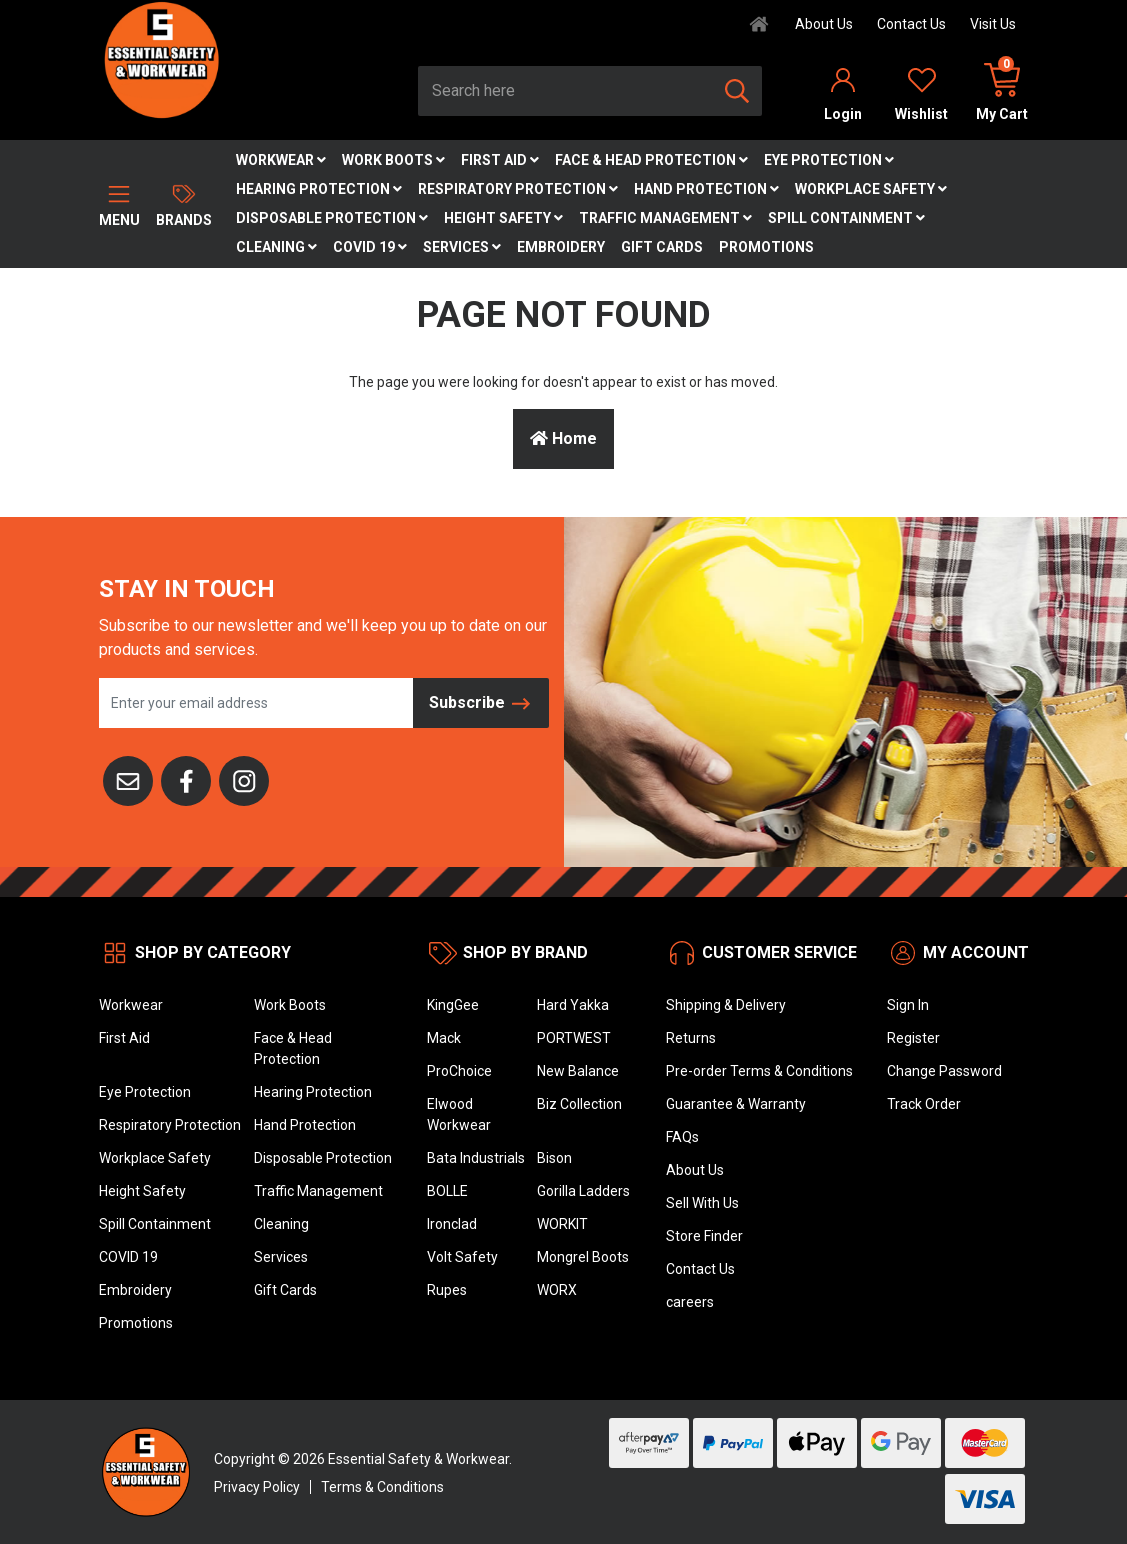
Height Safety (503, 218)
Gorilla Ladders (583, 1191)
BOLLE (447, 1191)
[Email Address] (256, 703)
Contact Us (911, 24)
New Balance (578, 1071)
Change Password (944, 1071)
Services (462, 247)
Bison (554, 1158)
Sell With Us (702, 1203)
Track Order (924, 1104)
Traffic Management (665, 218)
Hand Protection (706, 189)
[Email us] (128, 779)
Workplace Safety (871, 189)
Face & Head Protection (651, 160)
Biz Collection (579, 1104)
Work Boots (393, 160)
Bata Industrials (476, 1158)
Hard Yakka (573, 1005)
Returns (691, 1038)
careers (690, 1302)
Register (913, 1038)
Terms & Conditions (382, 1487)
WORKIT (562, 1224)
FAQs (682, 1137)
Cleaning (276, 247)
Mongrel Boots (583, 1257)
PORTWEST (574, 1038)
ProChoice (459, 1071)
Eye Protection (829, 160)
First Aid (500, 160)
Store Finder (704, 1236)
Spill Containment (846, 218)
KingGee (453, 1005)
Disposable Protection (332, 218)
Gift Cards (662, 247)
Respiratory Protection (518, 189)
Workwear (281, 160)
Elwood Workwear (459, 1114)
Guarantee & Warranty (736, 1104)
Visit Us (993, 24)
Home (563, 438)
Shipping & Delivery (726, 1005)
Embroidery (561, 247)
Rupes (447, 1290)
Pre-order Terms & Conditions (759, 1071)
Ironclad (452, 1224)
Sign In (908, 1005)
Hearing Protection (319, 189)
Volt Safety (462, 1257)
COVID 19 (370, 247)
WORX (557, 1290)
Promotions (766, 247)
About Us (824, 24)
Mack (444, 1038)
